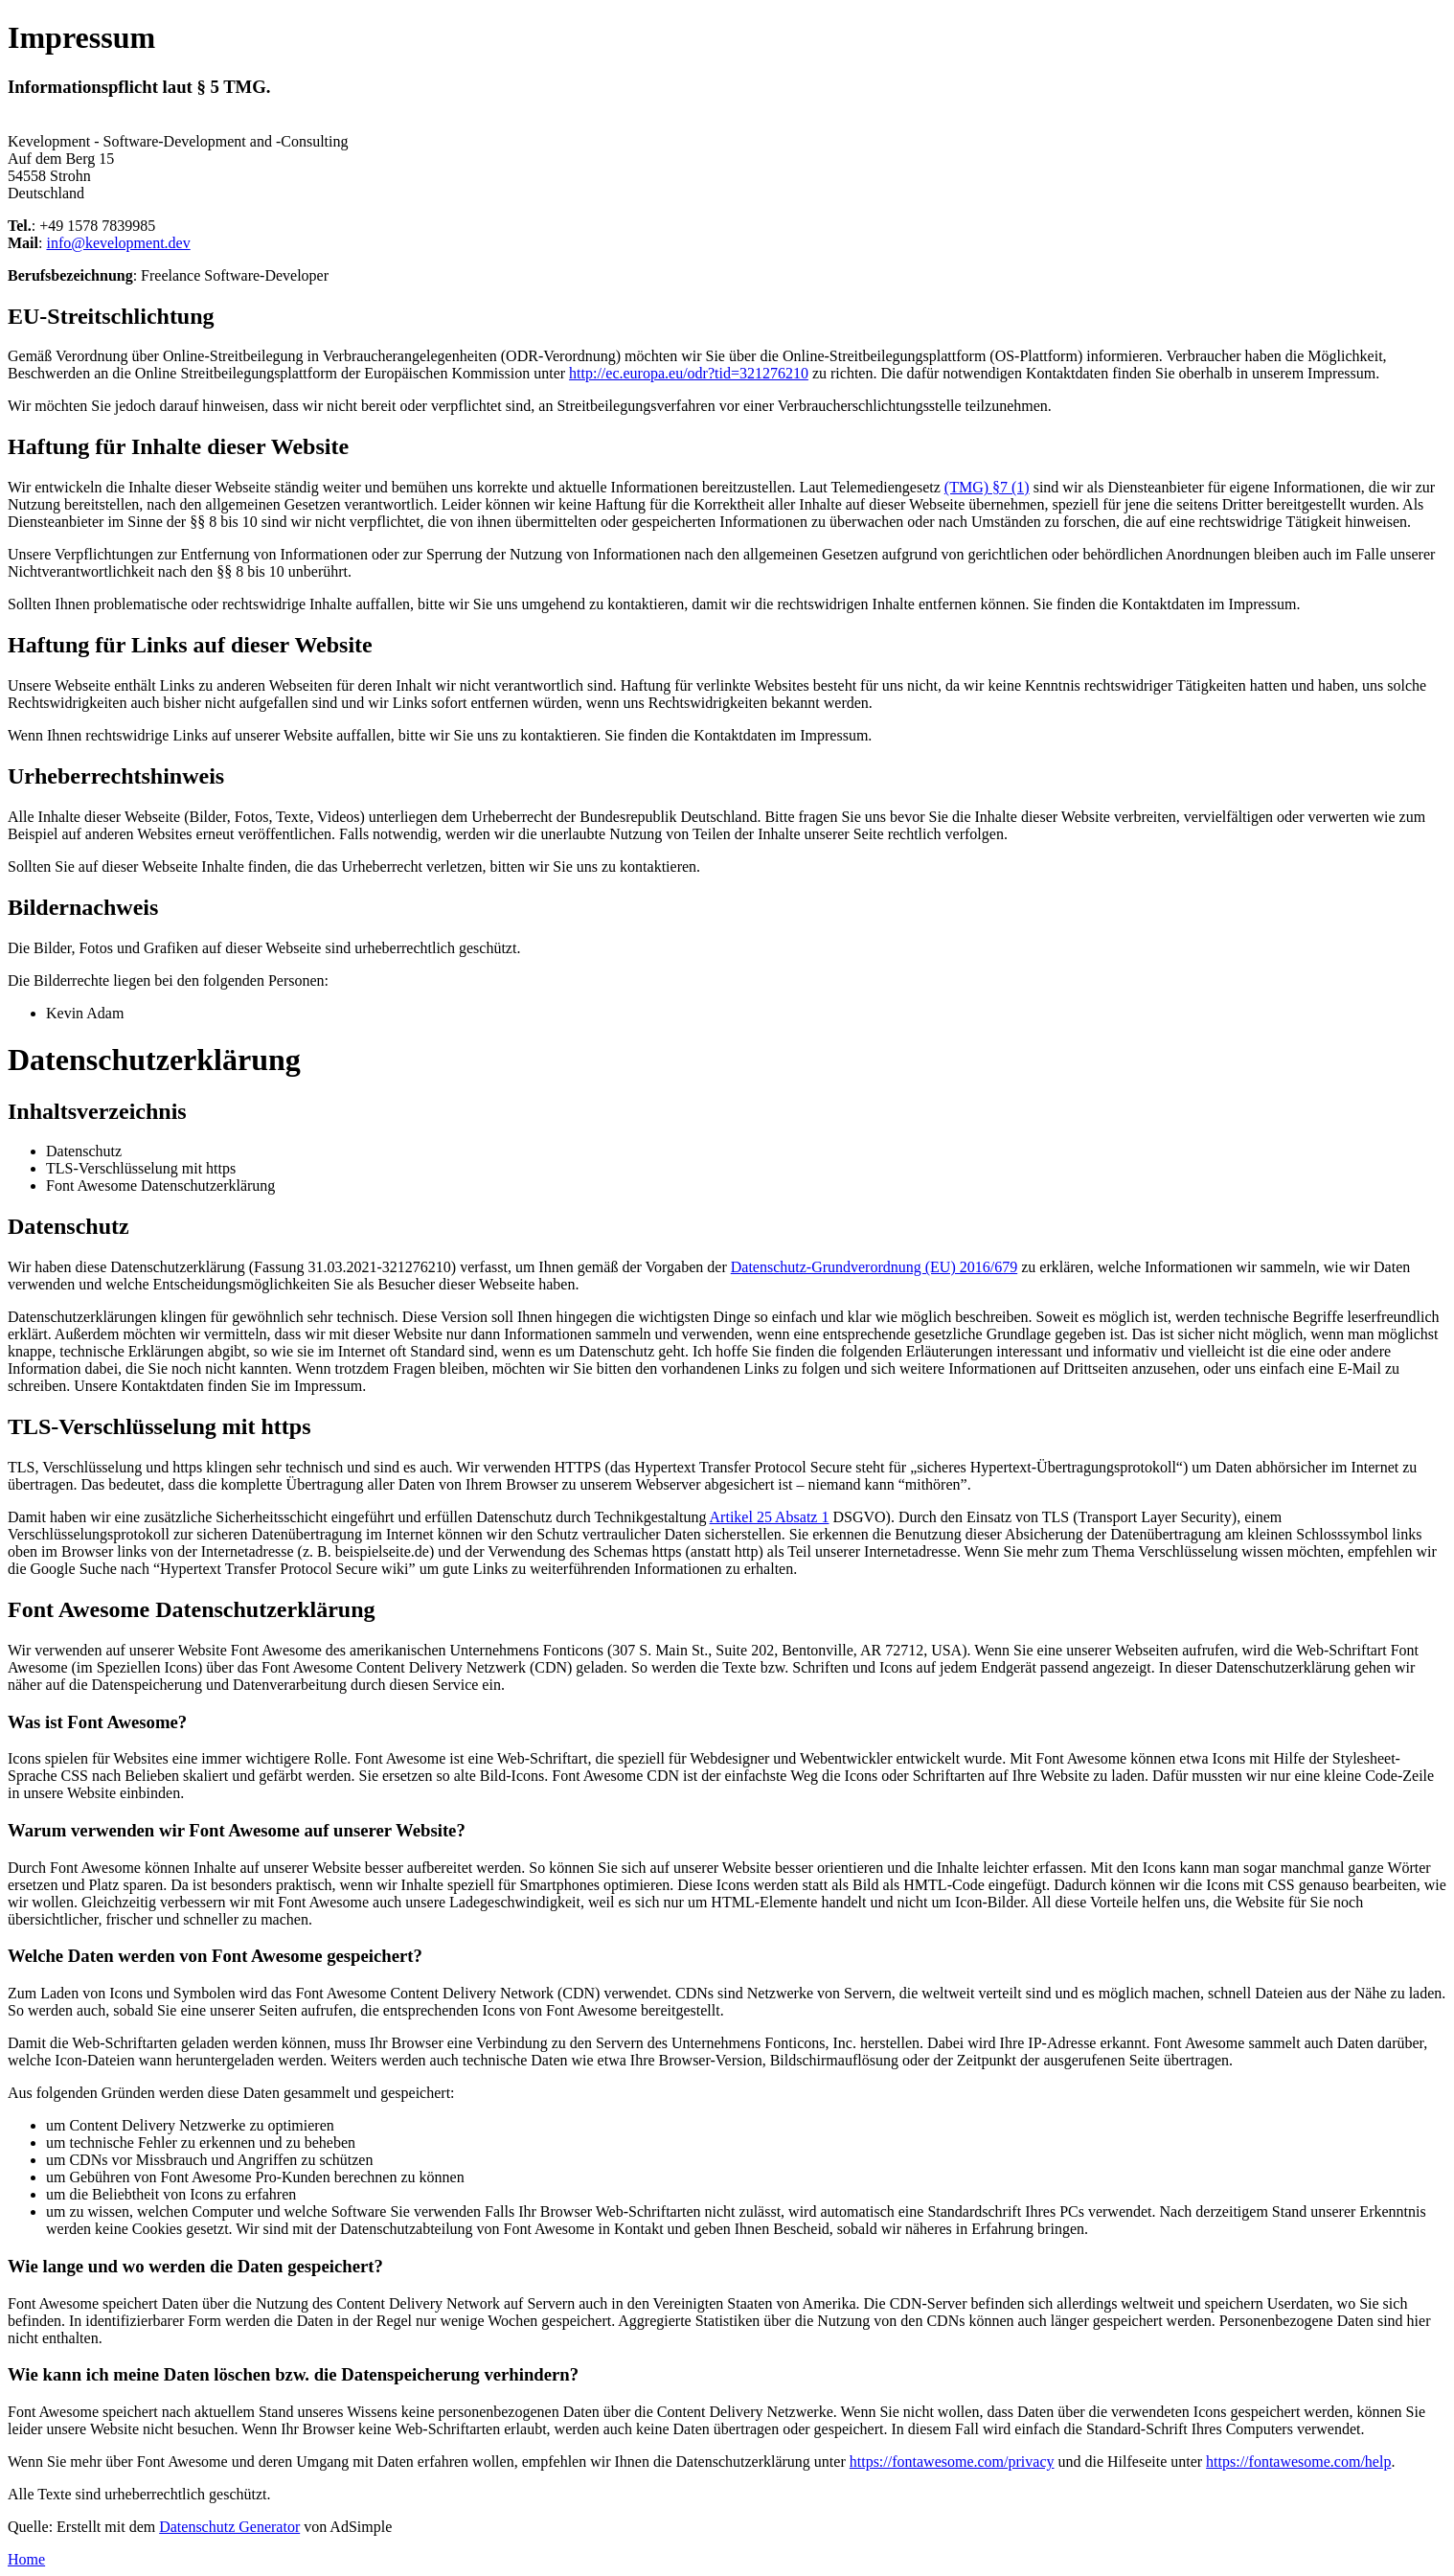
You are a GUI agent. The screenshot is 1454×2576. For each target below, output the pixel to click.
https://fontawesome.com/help (1298, 2461)
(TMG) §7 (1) (987, 487)
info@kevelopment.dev (118, 243)
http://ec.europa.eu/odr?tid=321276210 (688, 373)
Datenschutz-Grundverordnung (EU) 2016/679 (874, 1267)
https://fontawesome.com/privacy (952, 2461)
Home (26, 2559)
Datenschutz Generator (229, 2527)
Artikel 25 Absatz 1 (769, 1517)
